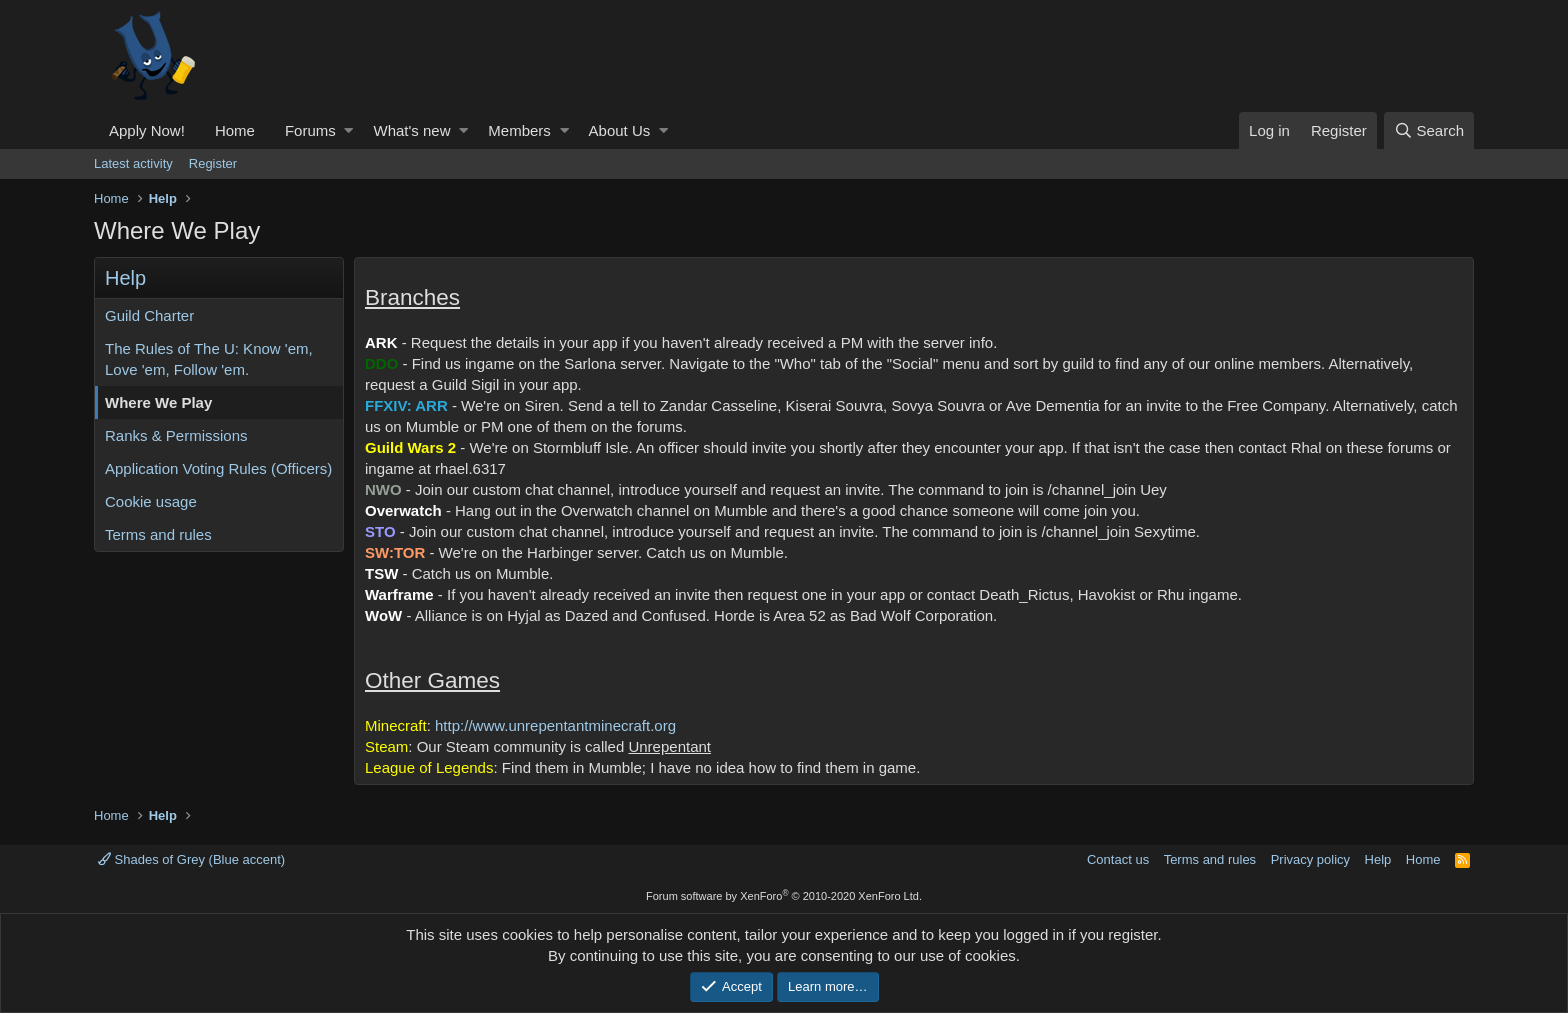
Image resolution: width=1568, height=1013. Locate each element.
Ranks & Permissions (176, 435)
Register (213, 163)
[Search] (1429, 130)
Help (1378, 859)
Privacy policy (1310, 859)
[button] (348, 130)
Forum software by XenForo (784, 896)
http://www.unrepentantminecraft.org (555, 725)
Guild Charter (149, 315)
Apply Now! (147, 130)
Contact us (1118, 859)
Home (235, 130)
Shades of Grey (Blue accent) (191, 859)
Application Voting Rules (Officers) (218, 468)
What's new (411, 130)
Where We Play (158, 402)
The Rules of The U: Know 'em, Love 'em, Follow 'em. (209, 359)
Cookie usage (151, 501)
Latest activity (133, 163)
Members (519, 130)
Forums (310, 130)
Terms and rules (158, 534)
